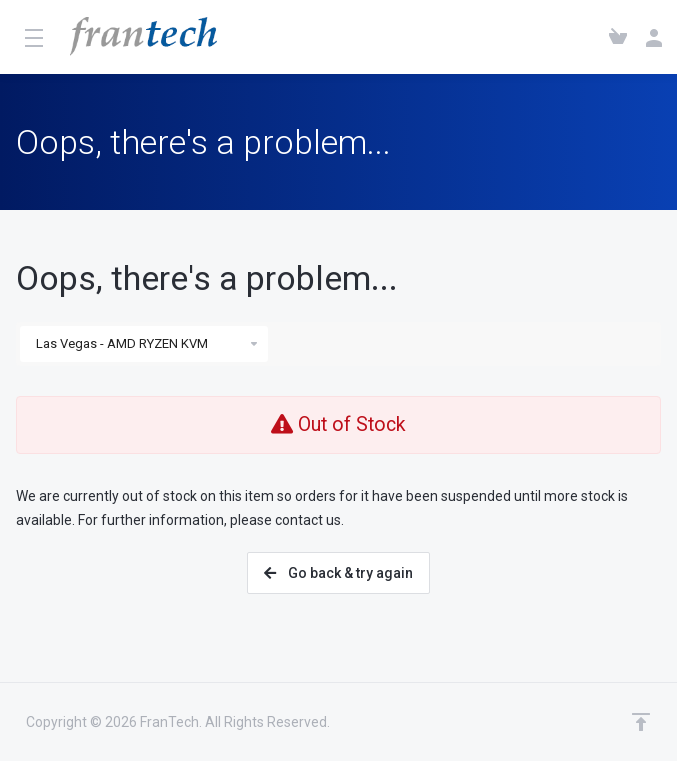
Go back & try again (338, 573)
